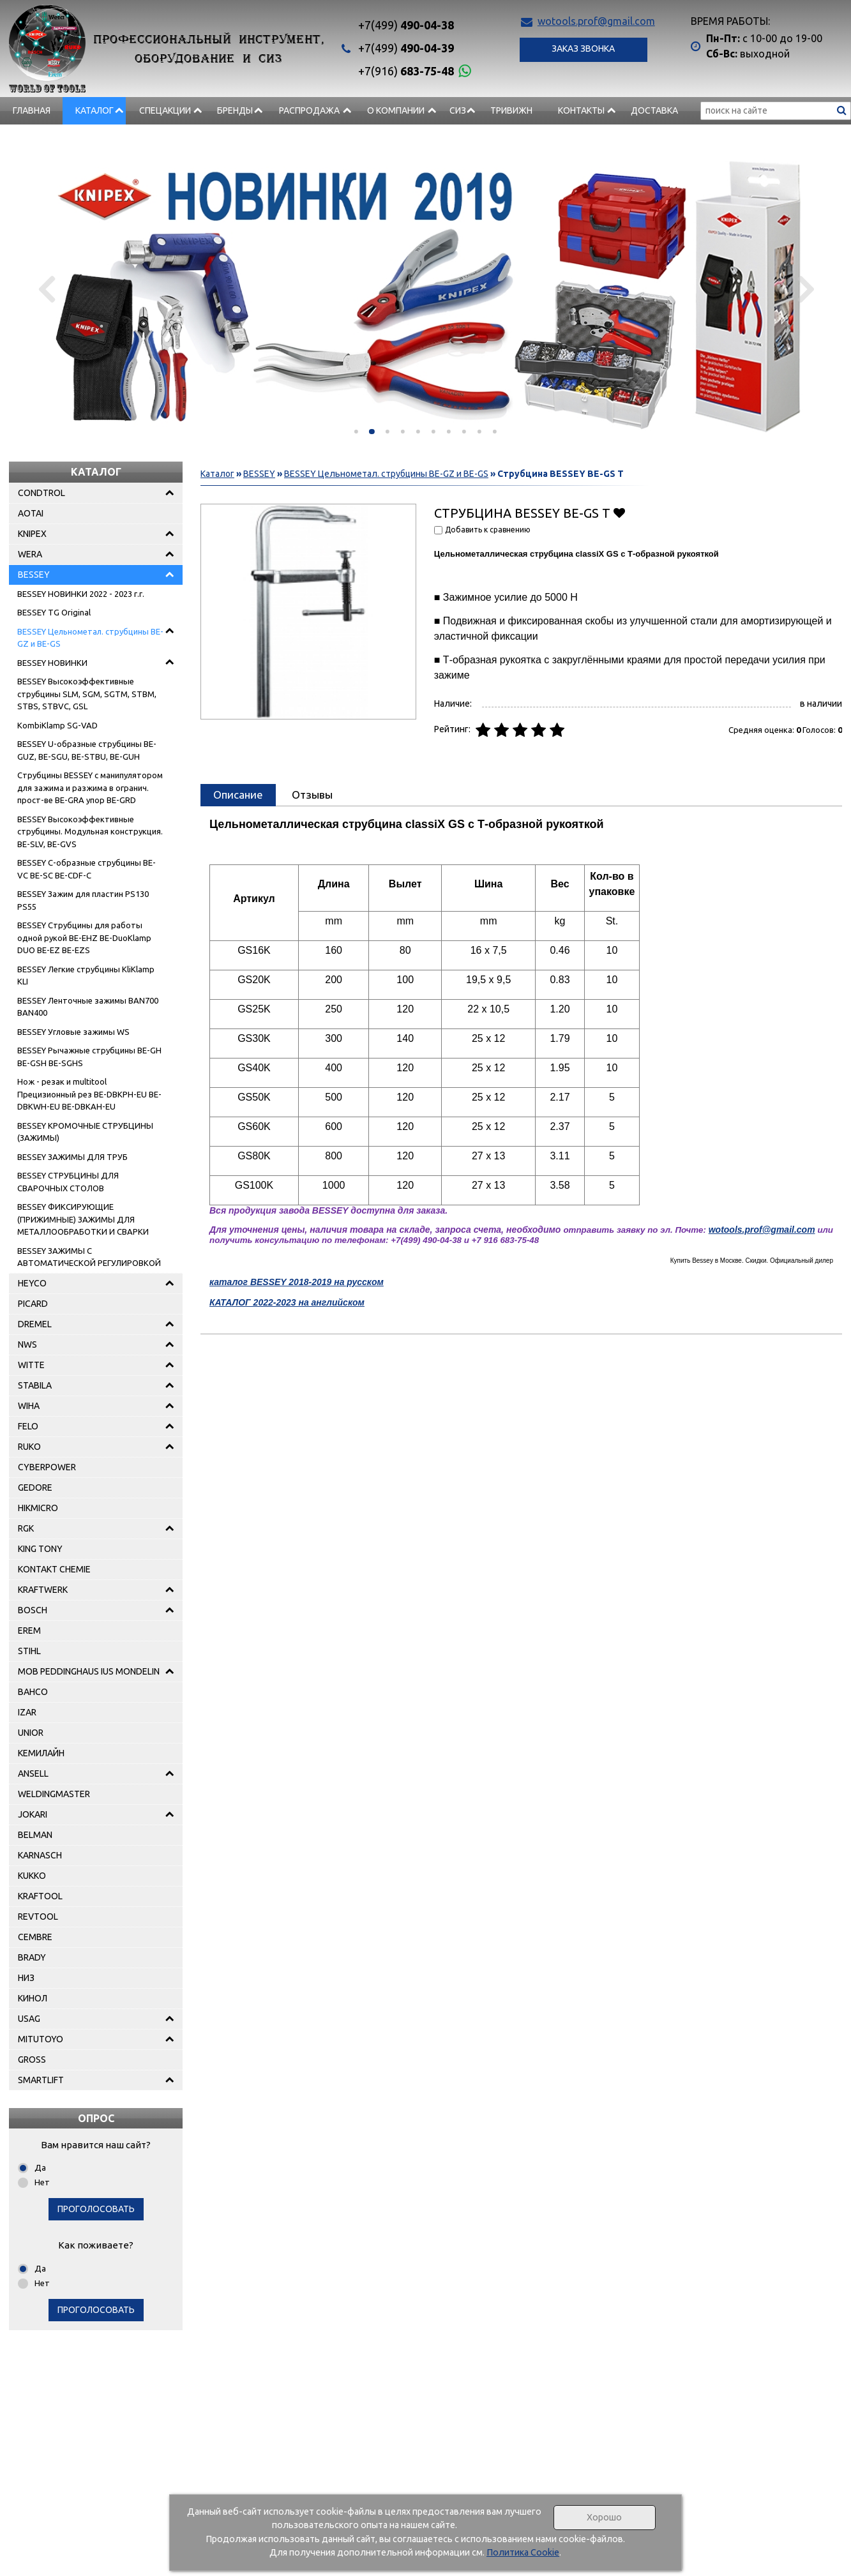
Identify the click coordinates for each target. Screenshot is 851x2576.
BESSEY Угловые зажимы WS (73, 1031)
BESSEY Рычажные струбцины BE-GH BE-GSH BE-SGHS (89, 1056)
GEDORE (35, 1487)
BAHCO (33, 1692)
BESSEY (34, 574)
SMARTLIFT (41, 2080)
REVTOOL (38, 1916)
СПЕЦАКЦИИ (165, 110)
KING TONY (40, 1549)
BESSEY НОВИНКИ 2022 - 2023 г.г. (80, 593)
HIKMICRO (38, 1508)
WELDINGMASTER (54, 1794)
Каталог (94, 110)
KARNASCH (40, 1855)
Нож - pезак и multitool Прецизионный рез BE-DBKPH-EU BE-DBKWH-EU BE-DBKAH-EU (89, 1094)
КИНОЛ (32, 1998)
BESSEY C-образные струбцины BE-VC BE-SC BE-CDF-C (86, 869)
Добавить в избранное (620, 512)
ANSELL (33, 1773)
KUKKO (32, 1876)
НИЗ (26, 1978)
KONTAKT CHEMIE (54, 1569)
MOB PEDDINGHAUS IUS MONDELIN (89, 1671)
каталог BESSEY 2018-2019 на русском (296, 1282)
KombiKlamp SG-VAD (57, 725)
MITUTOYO (40, 2039)
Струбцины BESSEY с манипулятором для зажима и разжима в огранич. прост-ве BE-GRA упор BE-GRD (90, 787)
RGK (26, 1528)
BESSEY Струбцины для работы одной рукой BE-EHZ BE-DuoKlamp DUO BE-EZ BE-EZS (84, 937)
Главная (31, 110)
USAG (29, 2019)
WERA (30, 554)
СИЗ (457, 110)
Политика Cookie (522, 2552)
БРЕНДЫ (235, 110)
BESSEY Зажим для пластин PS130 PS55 (83, 900)
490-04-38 (406, 25)
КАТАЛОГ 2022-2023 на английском (287, 1302)
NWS (27, 1344)
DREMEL (35, 1324)
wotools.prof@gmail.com (596, 21)
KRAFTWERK (43, 1590)
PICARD (33, 1304)
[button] (356, 431)
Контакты (581, 110)
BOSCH (32, 1610)
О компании (396, 110)
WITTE (31, 1365)
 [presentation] (802, 288)
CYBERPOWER (47, 1467)
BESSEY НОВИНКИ (52, 662)
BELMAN (35, 1835)
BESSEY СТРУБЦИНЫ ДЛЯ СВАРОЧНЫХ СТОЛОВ (68, 1182)
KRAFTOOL (40, 1896)
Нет (42, 2182)
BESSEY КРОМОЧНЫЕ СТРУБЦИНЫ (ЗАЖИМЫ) (85, 1132)
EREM (29, 1630)
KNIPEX (32, 534)
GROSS (32, 2059)
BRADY (32, 1957)
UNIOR (30, 1733)
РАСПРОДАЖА (309, 110)
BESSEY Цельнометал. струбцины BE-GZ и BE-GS (90, 638)
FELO (28, 1426)
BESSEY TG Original (54, 612)
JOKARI (32, 1814)
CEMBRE (35, 1937)
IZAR (27, 1712)
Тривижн (511, 110)
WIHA (29, 1406)
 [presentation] (49, 288)
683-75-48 (406, 70)
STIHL (29, 1651)
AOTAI (30, 513)
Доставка (654, 110)
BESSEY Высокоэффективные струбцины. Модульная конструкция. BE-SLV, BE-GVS (90, 831)
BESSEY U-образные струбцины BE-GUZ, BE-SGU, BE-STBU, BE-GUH (86, 750)
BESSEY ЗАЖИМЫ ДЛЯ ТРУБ (72, 1156)
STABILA (35, 1385)
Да (40, 2167)
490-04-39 (406, 47)
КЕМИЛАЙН (41, 1753)
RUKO (29, 1447)
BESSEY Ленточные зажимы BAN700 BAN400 (87, 1007)
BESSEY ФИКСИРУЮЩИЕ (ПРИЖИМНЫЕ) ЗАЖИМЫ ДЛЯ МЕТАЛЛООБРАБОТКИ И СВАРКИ (83, 1219)
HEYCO (32, 1283)
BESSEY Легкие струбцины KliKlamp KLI (85, 975)
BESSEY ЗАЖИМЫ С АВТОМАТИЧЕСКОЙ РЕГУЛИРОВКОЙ (89, 1257)
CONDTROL (41, 493)
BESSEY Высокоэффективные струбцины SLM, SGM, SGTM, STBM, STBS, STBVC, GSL (86, 694)
